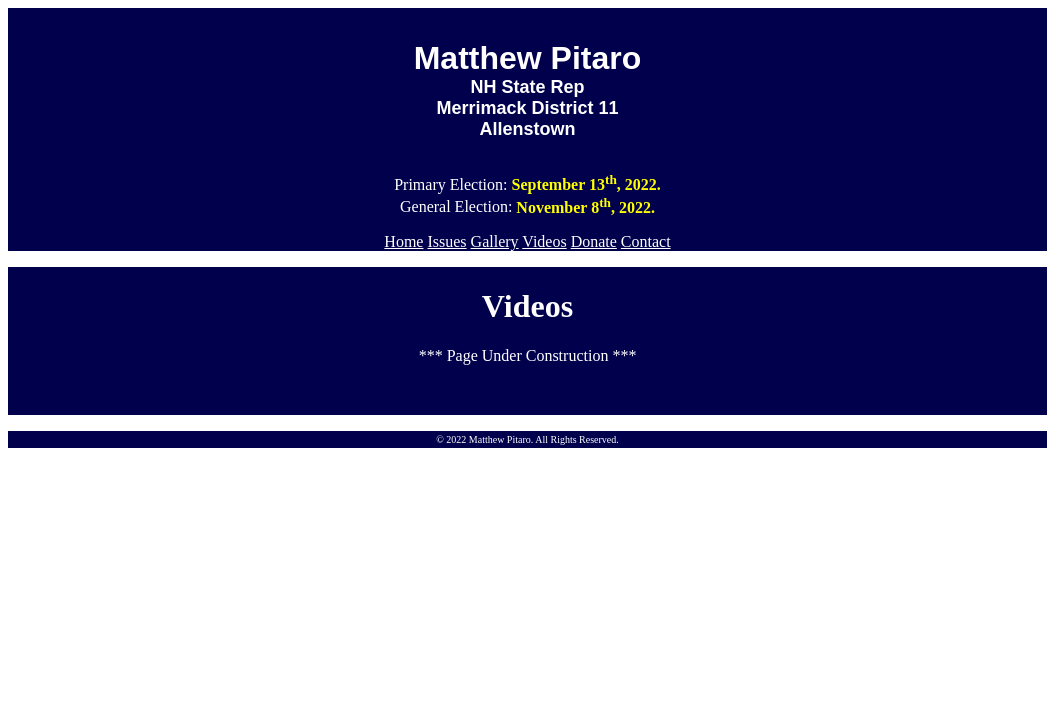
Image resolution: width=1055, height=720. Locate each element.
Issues (446, 241)
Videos (544, 241)
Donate (594, 241)
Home (403, 241)
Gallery (495, 241)
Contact (646, 241)
